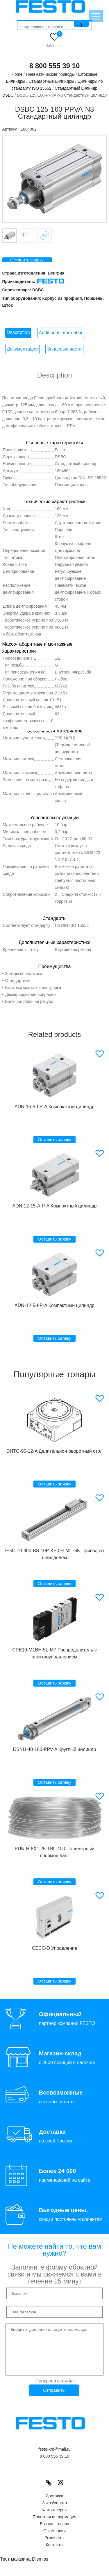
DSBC (38, 290)
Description (18, 332)
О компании (54, 2539)
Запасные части (64, 348)
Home (17, 74)
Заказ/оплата (54, 2511)
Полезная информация (54, 2525)
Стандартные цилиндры (51, 81)
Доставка (54, 2504)
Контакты (54, 2553)
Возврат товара (54, 2532)
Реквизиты (54, 2546)
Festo (60, 449)
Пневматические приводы (50, 74)
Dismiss (40, 2567)
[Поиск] (81, 24)
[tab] (18, 333)
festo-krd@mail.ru (54, 2458)
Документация (22, 348)
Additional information (61, 332)
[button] (100, 1053)
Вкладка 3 (44, 235)
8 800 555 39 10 (54, 65)
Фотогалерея (54, 2518)
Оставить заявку (27, 259)
